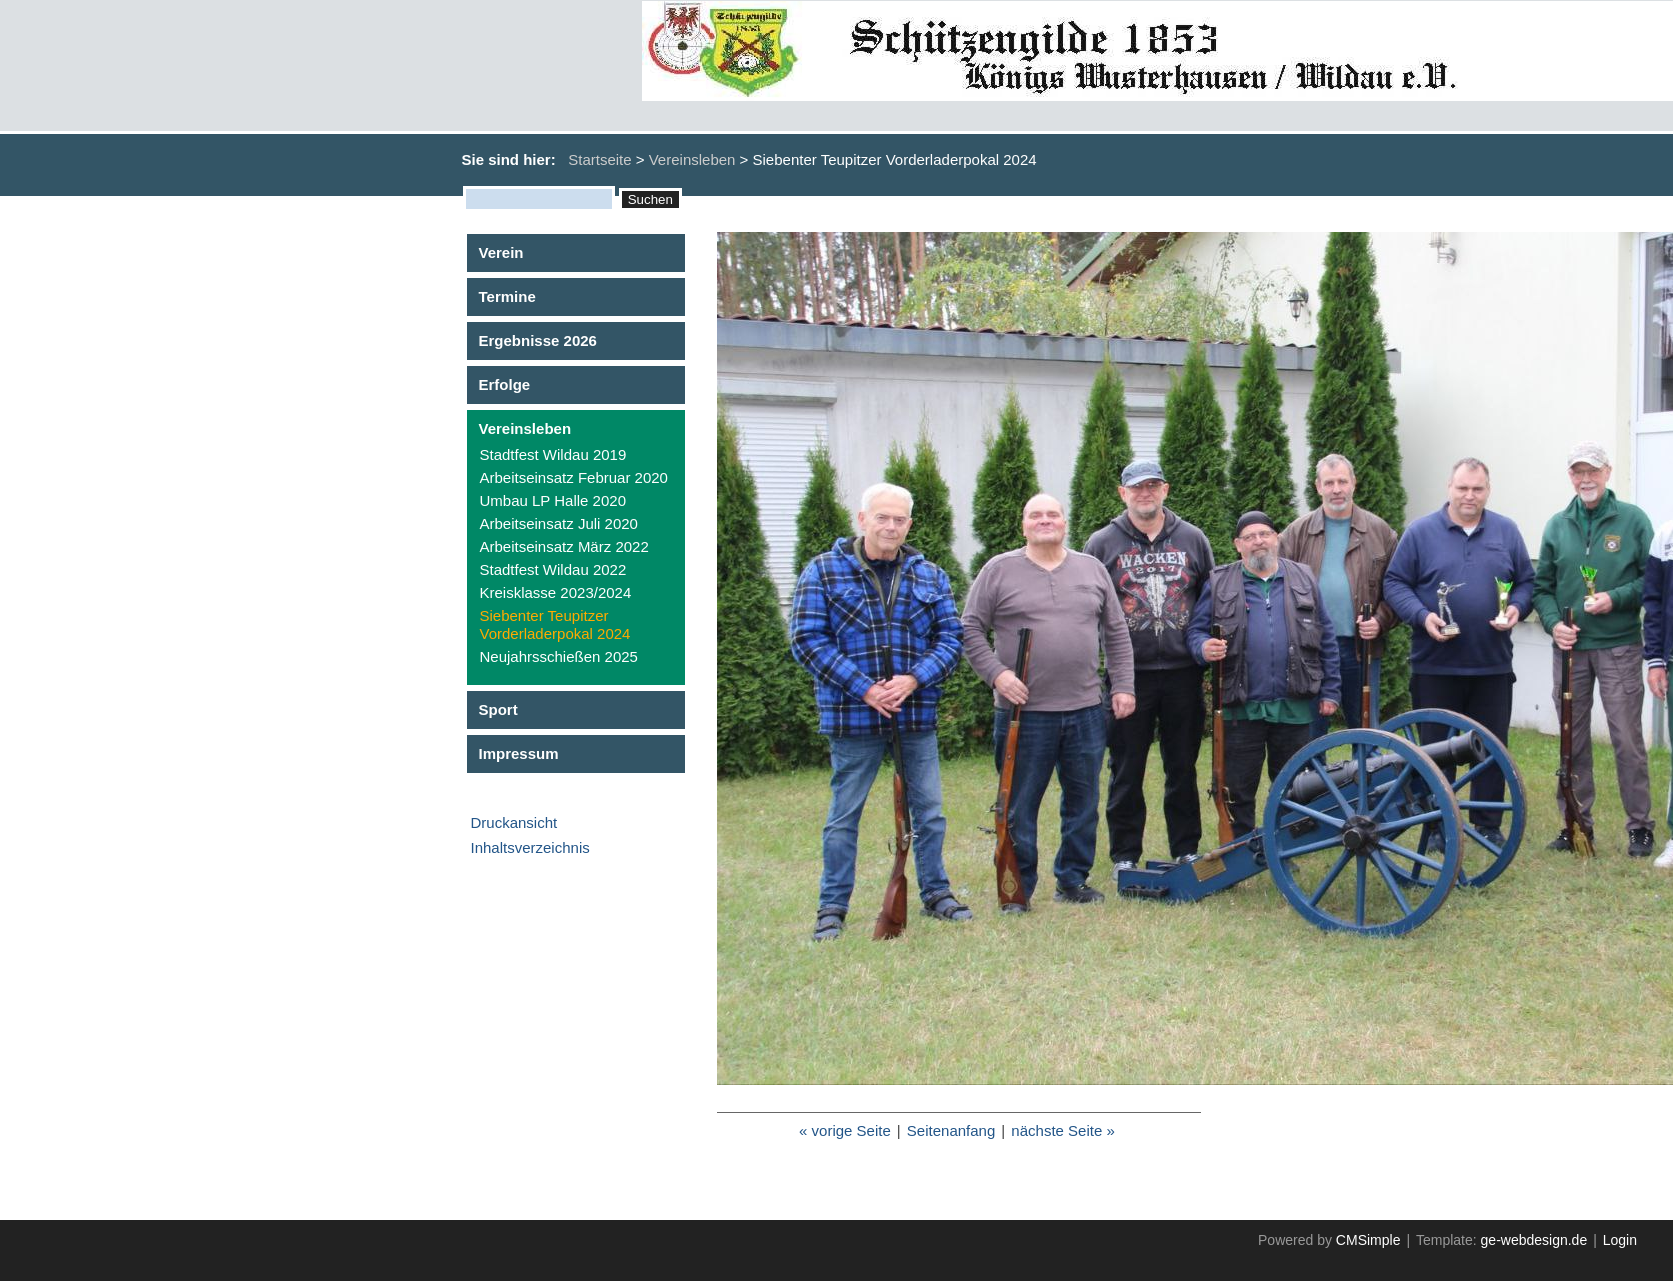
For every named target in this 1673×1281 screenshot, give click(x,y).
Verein (501, 252)
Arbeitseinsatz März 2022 (564, 546)
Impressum (519, 753)
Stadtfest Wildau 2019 (553, 454)
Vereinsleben (692, 159)
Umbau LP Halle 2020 (553, 500)
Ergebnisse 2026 (538, 340)
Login (1620, 1240)
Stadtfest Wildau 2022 (553, 569)
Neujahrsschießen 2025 (559, 656)
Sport (498, 709)
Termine (507, 296)
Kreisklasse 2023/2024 (556, 592)
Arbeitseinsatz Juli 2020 (559, 523)
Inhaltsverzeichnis (530, 847)
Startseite (599, 159)
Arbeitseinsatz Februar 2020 (574, 477)
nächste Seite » (1062, 1130)
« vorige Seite (845, 1130)
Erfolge (505, 384)
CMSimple (1368, 1240)
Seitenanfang (951, 1130)
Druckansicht (514, 822)
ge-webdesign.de (1534, 1240)
